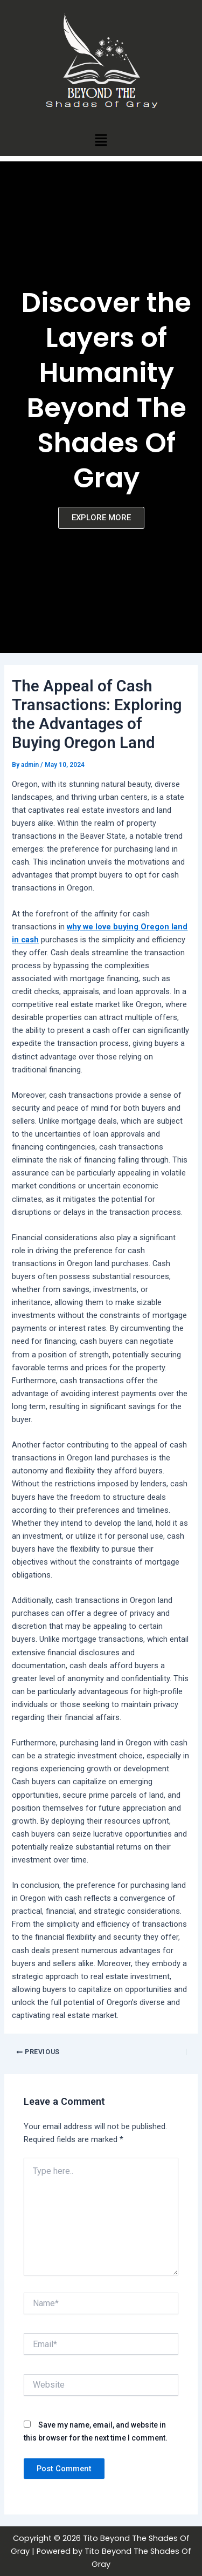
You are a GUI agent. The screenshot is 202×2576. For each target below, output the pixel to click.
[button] (101, 140)
